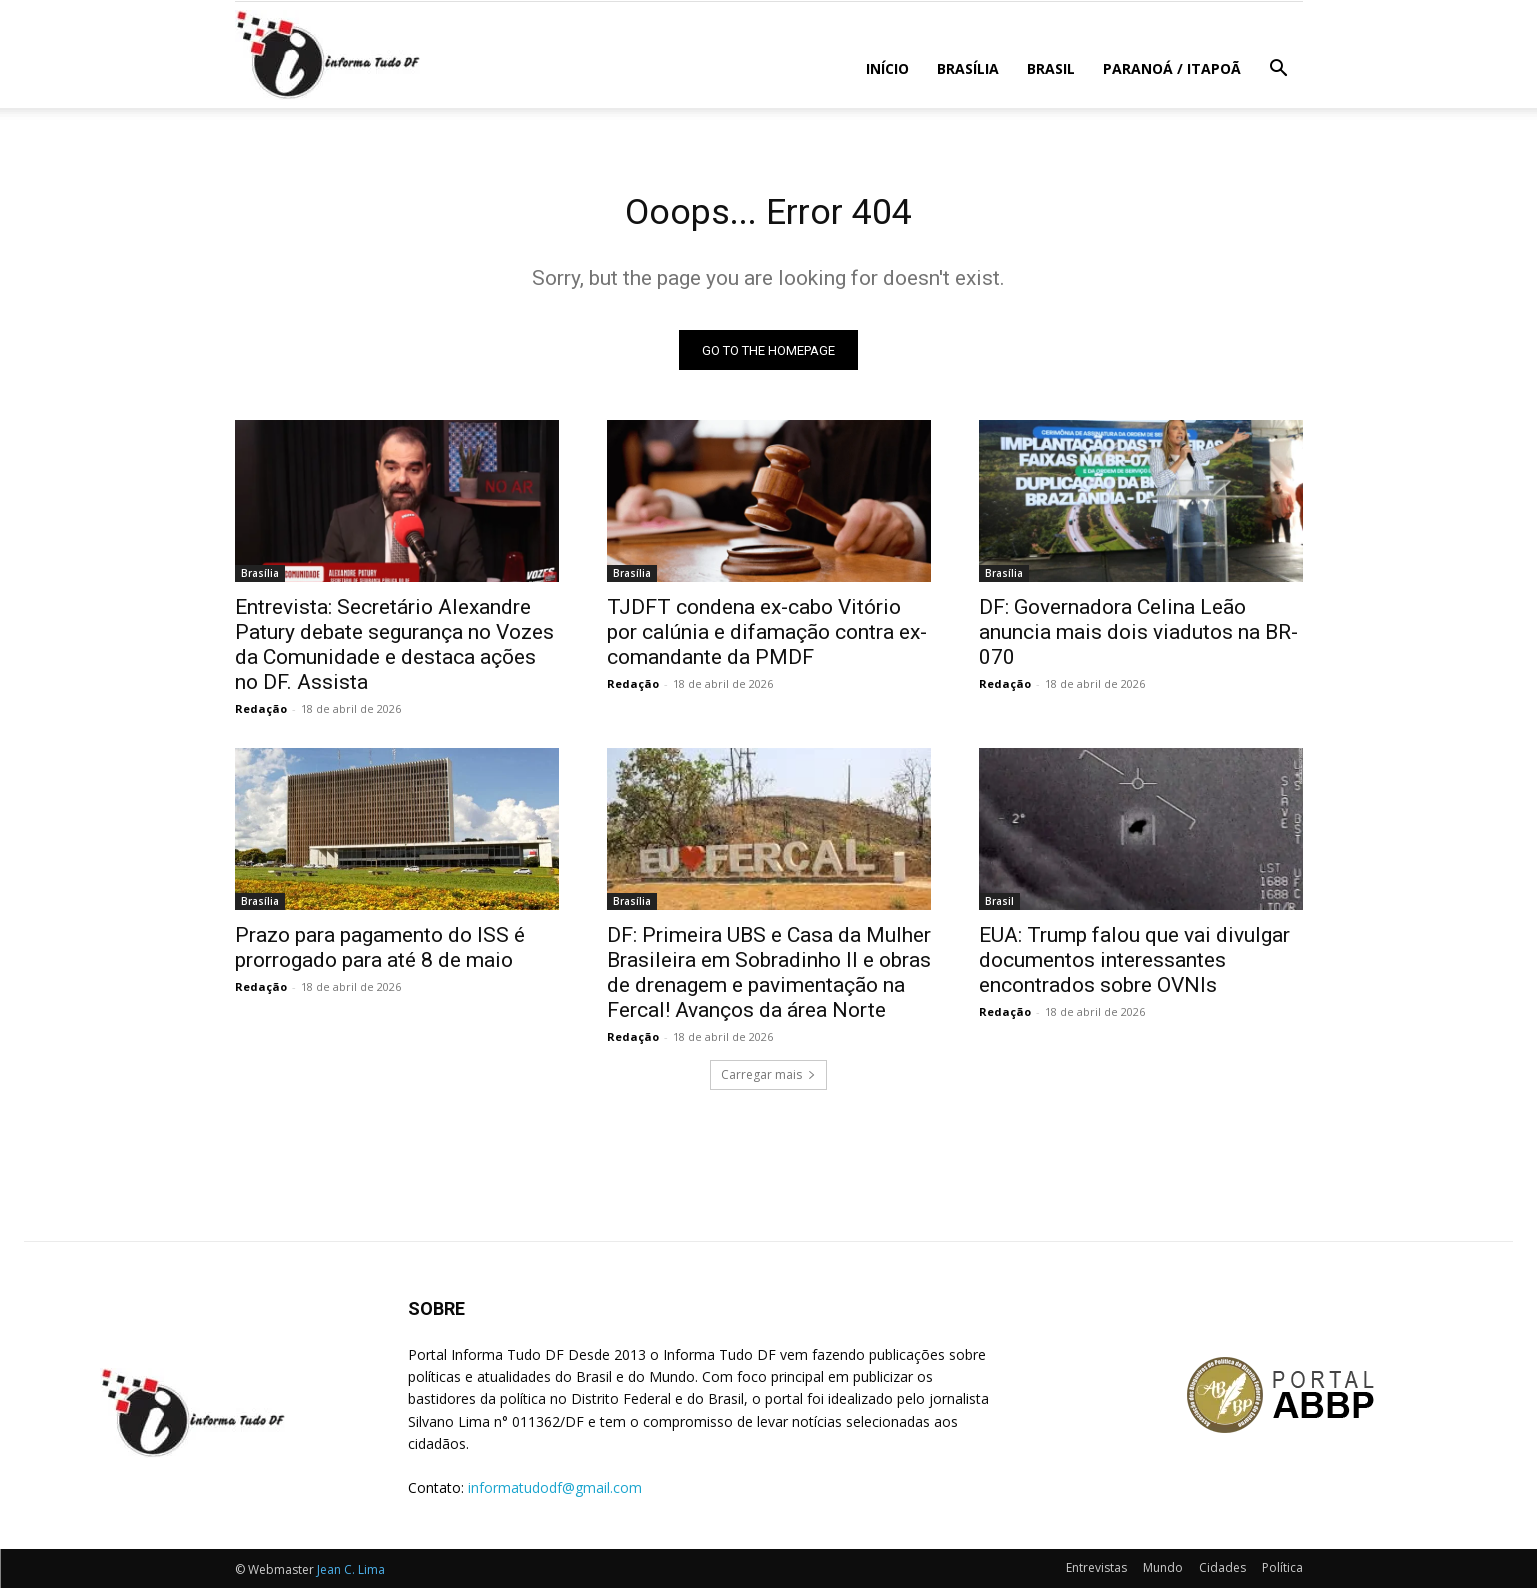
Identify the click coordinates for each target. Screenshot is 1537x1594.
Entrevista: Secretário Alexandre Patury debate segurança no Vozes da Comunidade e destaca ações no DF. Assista (394, 650)
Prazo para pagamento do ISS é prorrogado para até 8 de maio (380, 953)
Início (887, 68)
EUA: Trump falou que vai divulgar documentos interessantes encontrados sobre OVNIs (1134, 966)
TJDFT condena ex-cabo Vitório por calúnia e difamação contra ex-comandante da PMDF (767, 638)
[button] (1279, 70)
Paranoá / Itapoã (1172, 68)
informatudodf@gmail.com (555, 1493)
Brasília (968, 68)
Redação (261, 714)
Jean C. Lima (351, 1575)
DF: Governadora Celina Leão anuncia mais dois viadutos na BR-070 (1138, 638)
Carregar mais (768, 1080)
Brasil (1051, 68)
